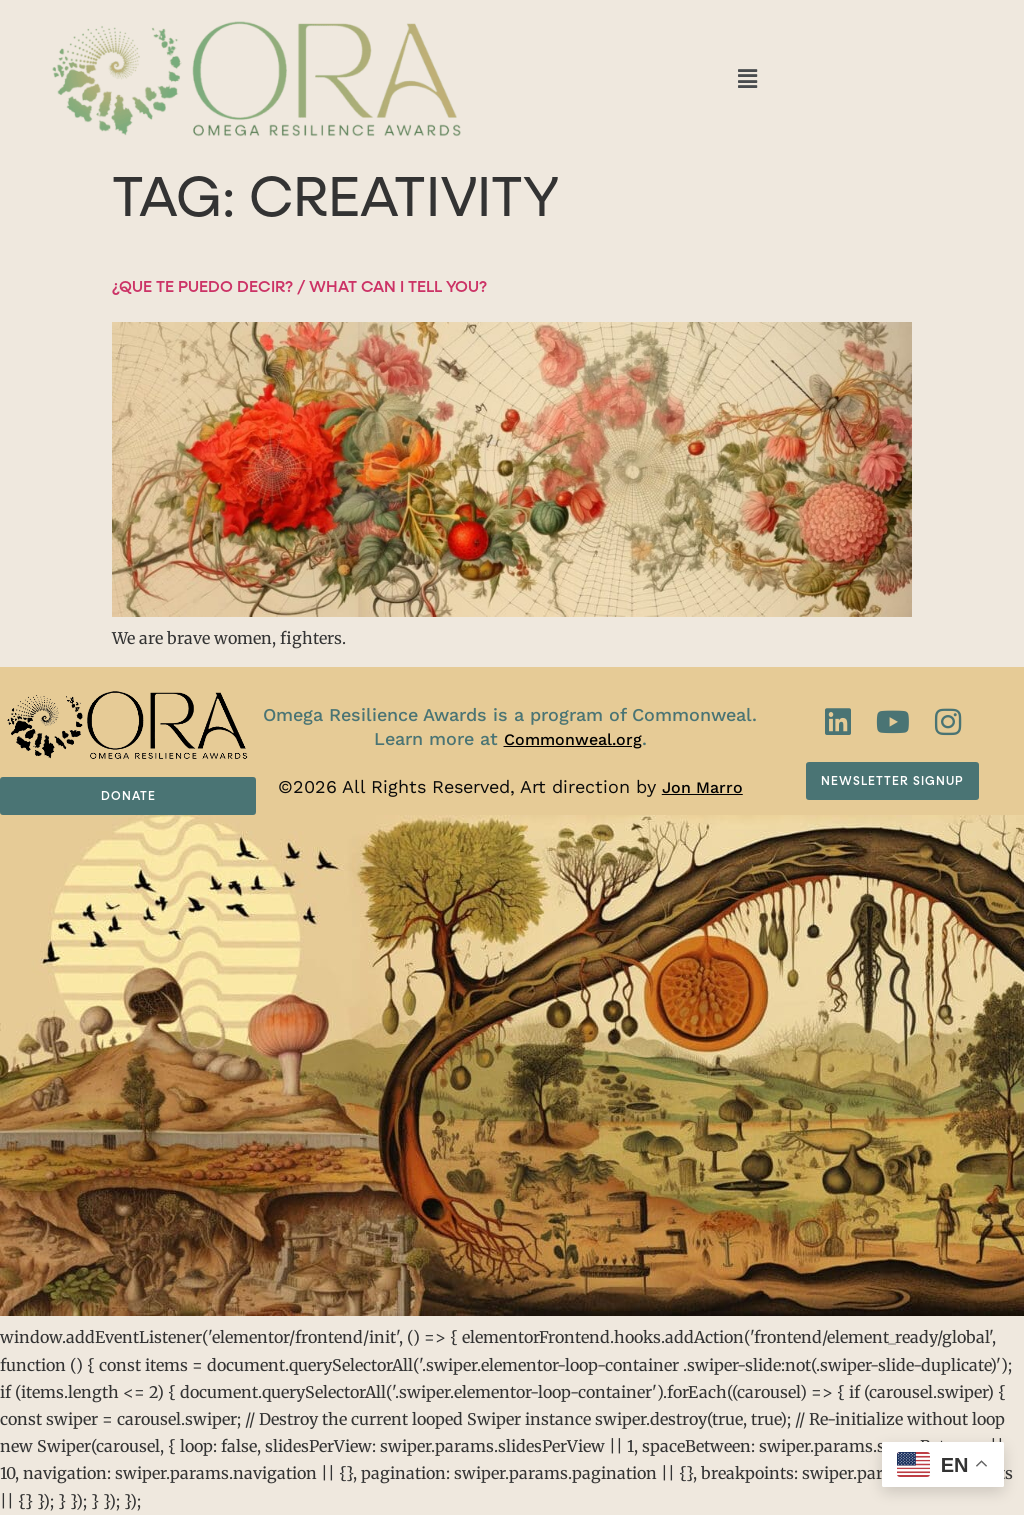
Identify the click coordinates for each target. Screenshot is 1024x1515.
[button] (747, 78)
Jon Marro (702, 787)
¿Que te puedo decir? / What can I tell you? (299, 286)
